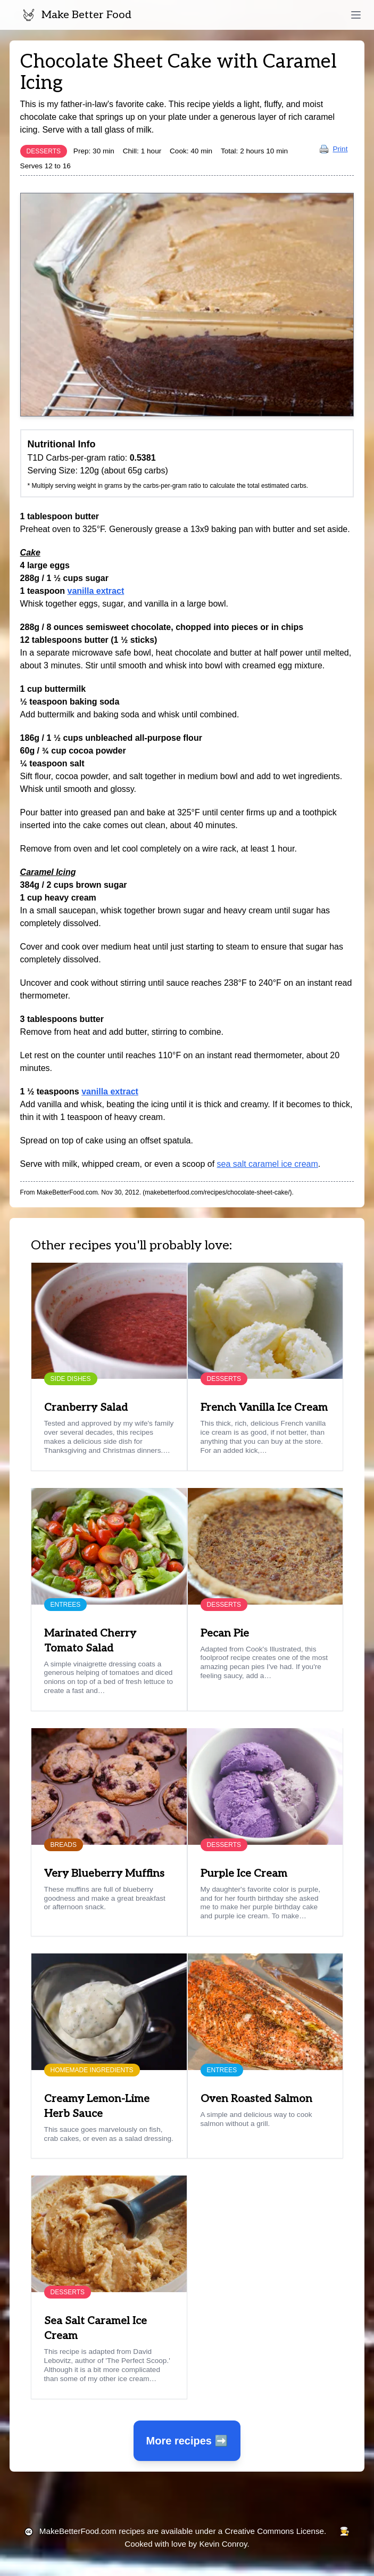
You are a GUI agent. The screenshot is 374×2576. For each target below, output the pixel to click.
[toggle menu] (356, 15)
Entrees (66, 1604)
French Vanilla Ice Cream (264, 1407)
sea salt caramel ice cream (267, 1163)
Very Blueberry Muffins (104, 1873)
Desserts (44, 151)
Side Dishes (71, 1379)
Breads (64, 1845)
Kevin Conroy (223, 2543)
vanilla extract (95, 590)
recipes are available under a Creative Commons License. (182, 2531)
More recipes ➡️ (187, 2441)
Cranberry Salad (86, 1407)
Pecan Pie (225, 1633)
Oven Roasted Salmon (256, 2098)
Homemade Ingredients (92, 2070)
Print (333, 149)
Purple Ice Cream (244, 1873)
